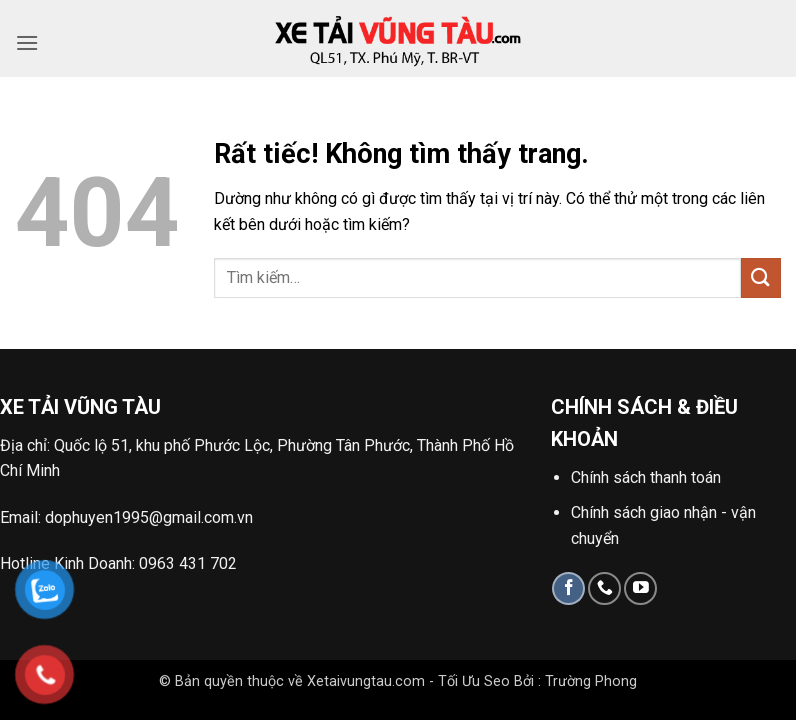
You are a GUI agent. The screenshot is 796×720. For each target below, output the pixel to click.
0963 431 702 (188, 563)
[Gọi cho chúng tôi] (604, 588)
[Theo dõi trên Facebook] (568, 588)
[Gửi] (761, 277)
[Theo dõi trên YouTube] (640, 588)
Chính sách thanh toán (646, 477)
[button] (27, 42)
